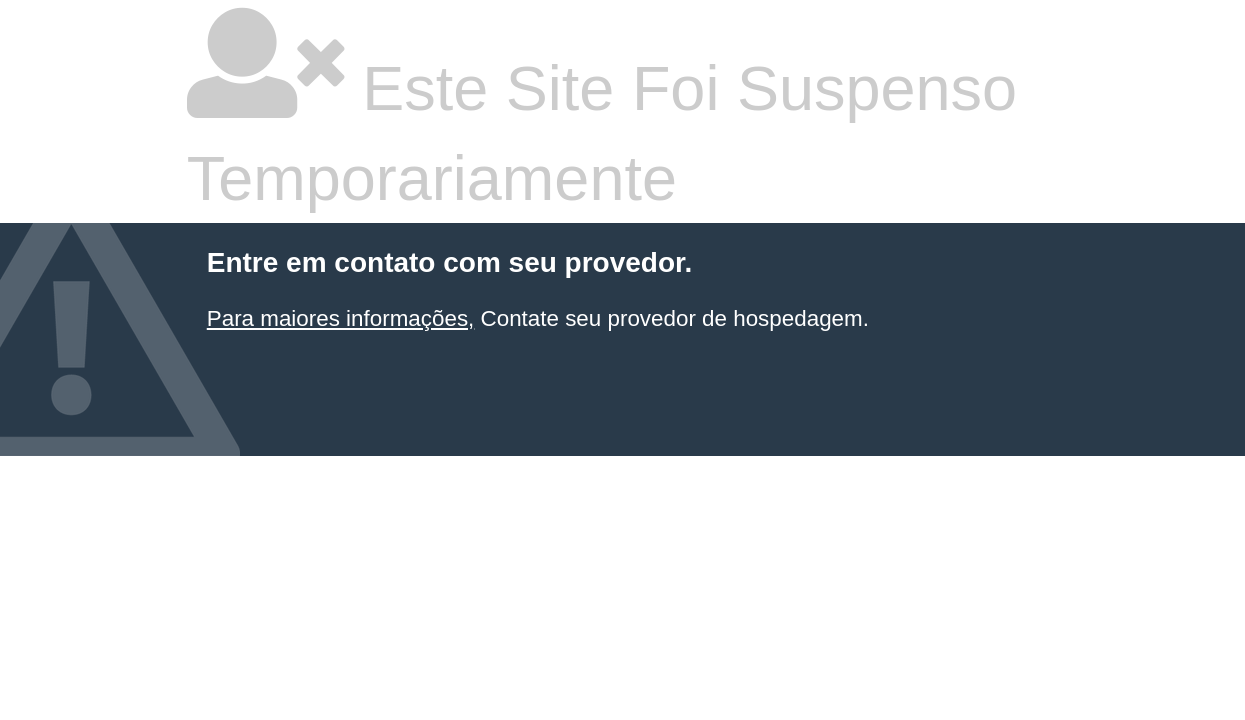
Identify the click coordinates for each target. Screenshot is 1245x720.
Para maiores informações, (341, 318)
